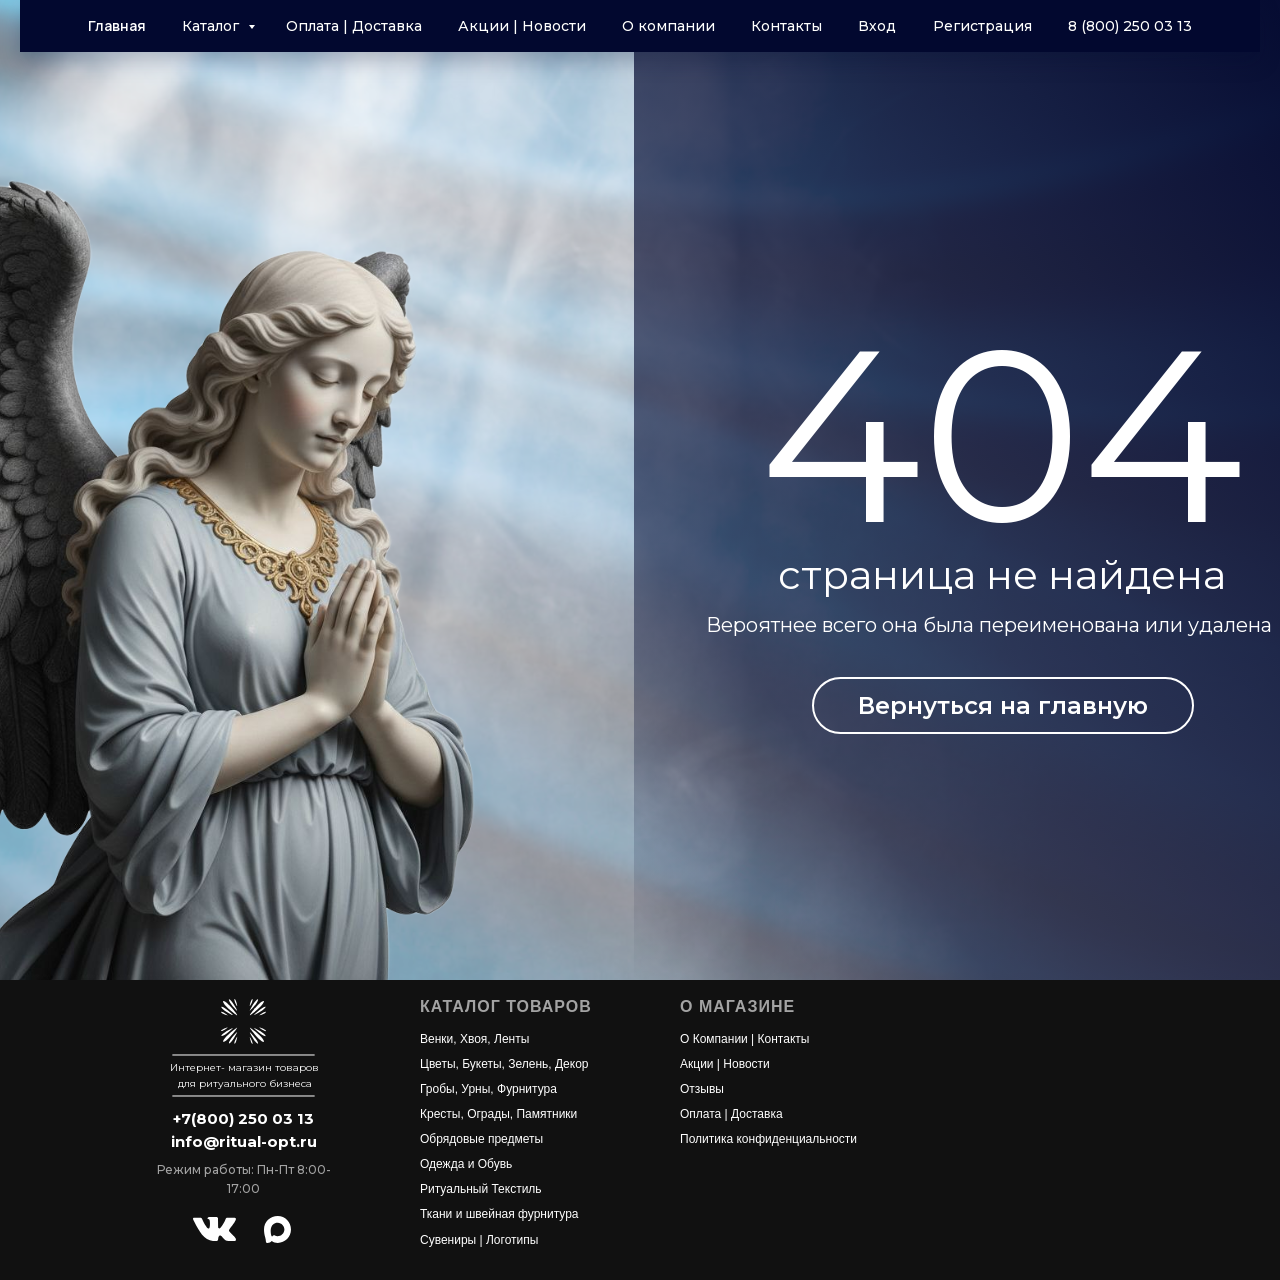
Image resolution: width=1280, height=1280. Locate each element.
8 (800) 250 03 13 (1130, 26)
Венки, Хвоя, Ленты (474, 1039)
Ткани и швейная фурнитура (499, 1214)
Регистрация (982, 26)
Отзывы (702, 1089)
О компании (668, 26)
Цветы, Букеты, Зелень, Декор (504, 1064)
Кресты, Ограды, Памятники (498, 1114)
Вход (877, 26)
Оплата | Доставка (354, 26)
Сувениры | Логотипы (479, 1240)
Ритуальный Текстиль (481, 1189)
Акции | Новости (522, 26)
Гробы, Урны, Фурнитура (488, 1089)
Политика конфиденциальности (768, 1139)
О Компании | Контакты (744, 1039)
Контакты (786, 26)
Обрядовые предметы (481, 1139)
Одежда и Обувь (466, 1164)
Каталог (212, 26)
